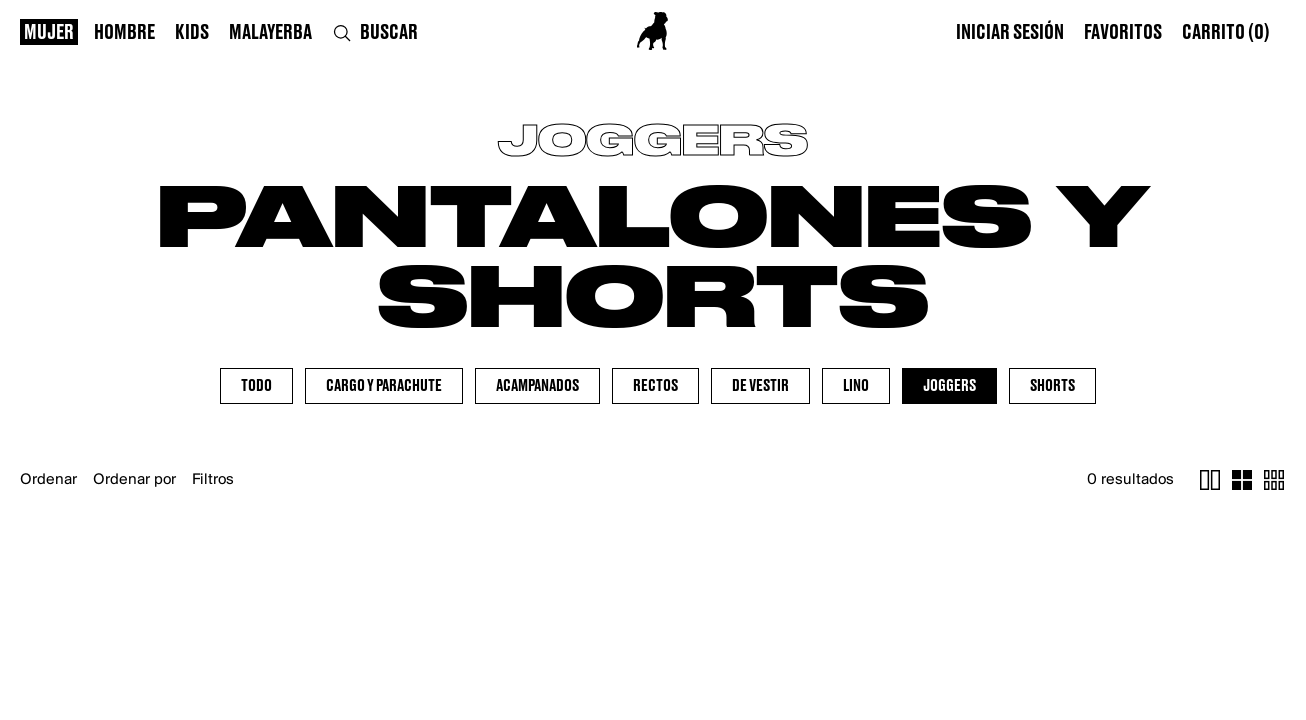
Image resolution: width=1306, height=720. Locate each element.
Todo (256, 386)
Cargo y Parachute (384, 386)
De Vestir (760, 386)
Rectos (655, 386)
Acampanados (537, 386)
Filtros (213, 480)
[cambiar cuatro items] (1242, 480)
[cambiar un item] (1210, 480)
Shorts (1052, 386)
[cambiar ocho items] (1274, 480)
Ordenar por (134, 480)
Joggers (949, 386)
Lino (856, 386)
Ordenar (48, 480)
